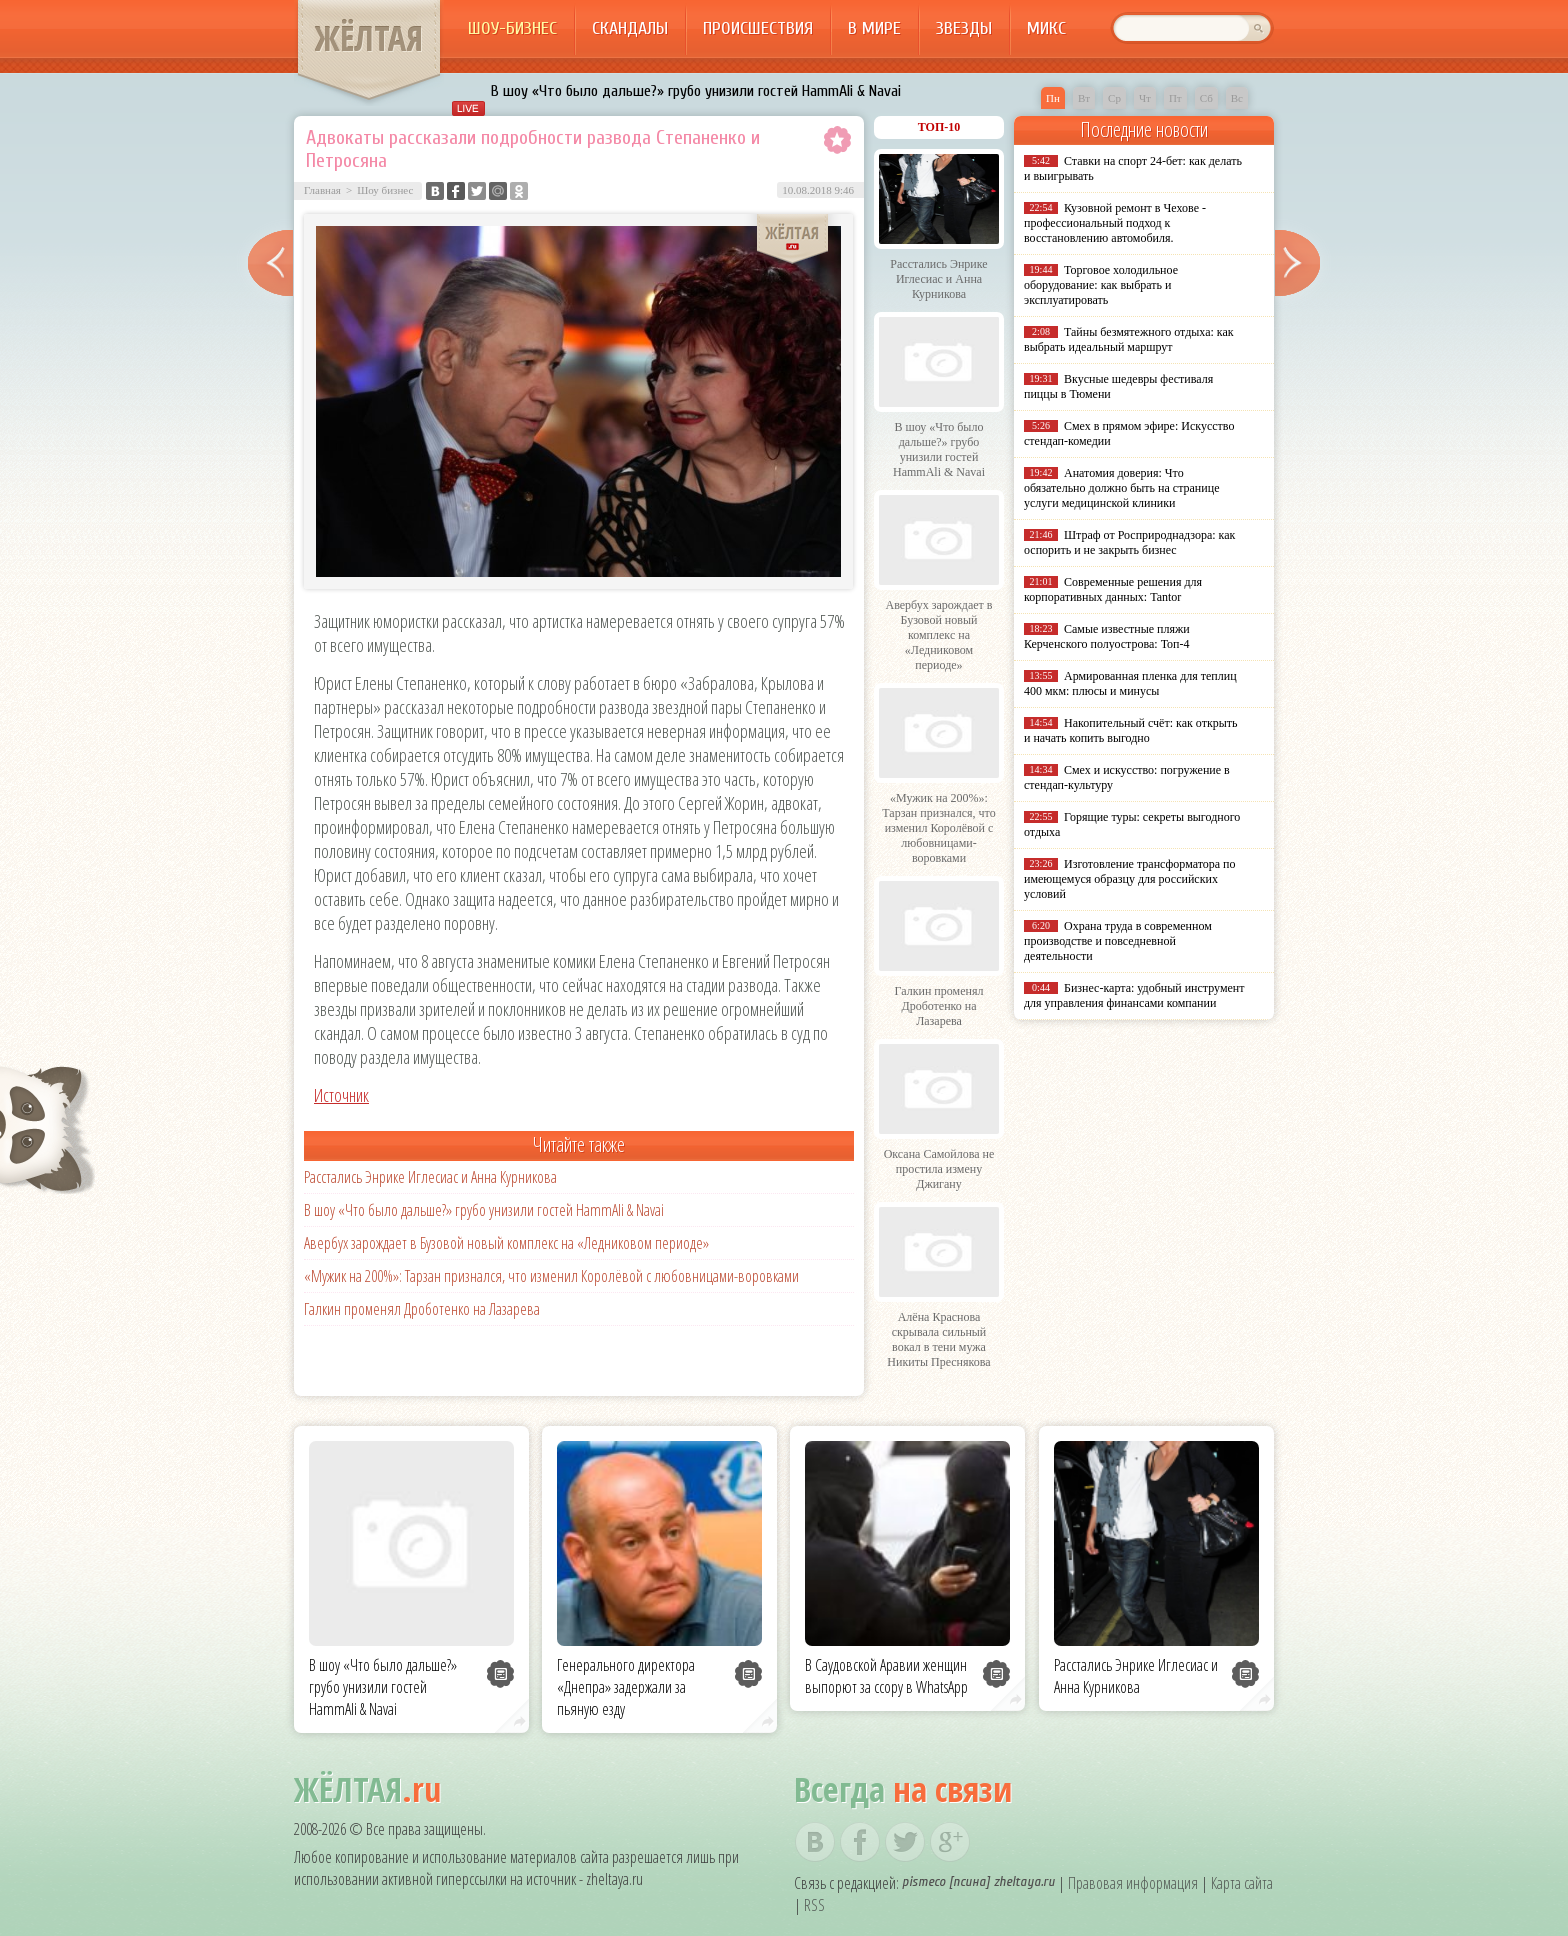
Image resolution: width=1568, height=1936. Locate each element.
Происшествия (758, 28)
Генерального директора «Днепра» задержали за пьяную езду (626, 1687)
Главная (322, 190)
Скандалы (630, 28)
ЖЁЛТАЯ (369, 38)
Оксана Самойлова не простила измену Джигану (939, 1169)
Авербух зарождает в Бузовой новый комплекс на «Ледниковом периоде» (506, 1243)
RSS (814, 1905)
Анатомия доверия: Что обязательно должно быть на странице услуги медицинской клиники (1121, 488)
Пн (1053, 98)
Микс (1046, 28)
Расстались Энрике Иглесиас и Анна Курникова (430, 1177)
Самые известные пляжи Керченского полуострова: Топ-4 (1107, 636)
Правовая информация (1133, 1883)
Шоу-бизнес (512, 28)
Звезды (964, 28)
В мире (874, 28)
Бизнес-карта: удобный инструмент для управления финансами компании (1134, 995)
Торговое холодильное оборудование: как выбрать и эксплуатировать (1101, 285)
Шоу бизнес (385, 190)
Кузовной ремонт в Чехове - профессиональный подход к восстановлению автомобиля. (1115, 223)
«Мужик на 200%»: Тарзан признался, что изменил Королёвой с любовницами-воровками (551, 1276)
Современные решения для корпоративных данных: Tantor (1113, 589)
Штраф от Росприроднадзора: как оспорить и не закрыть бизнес (1129, 542)
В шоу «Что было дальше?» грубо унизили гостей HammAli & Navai (696, 91)
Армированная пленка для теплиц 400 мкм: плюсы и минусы (1130, 683)
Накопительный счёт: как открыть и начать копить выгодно (1131, 730)
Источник (341, 1095)
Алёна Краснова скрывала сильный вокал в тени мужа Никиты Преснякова (938, 1339)
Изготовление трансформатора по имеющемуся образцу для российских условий (1130, 879)
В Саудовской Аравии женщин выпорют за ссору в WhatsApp (886, 1676)
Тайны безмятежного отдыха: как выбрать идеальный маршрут (1129, 339)
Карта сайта (1242, 1883)
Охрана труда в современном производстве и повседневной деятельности (1118, 941)
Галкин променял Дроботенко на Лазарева (422, 1309)
